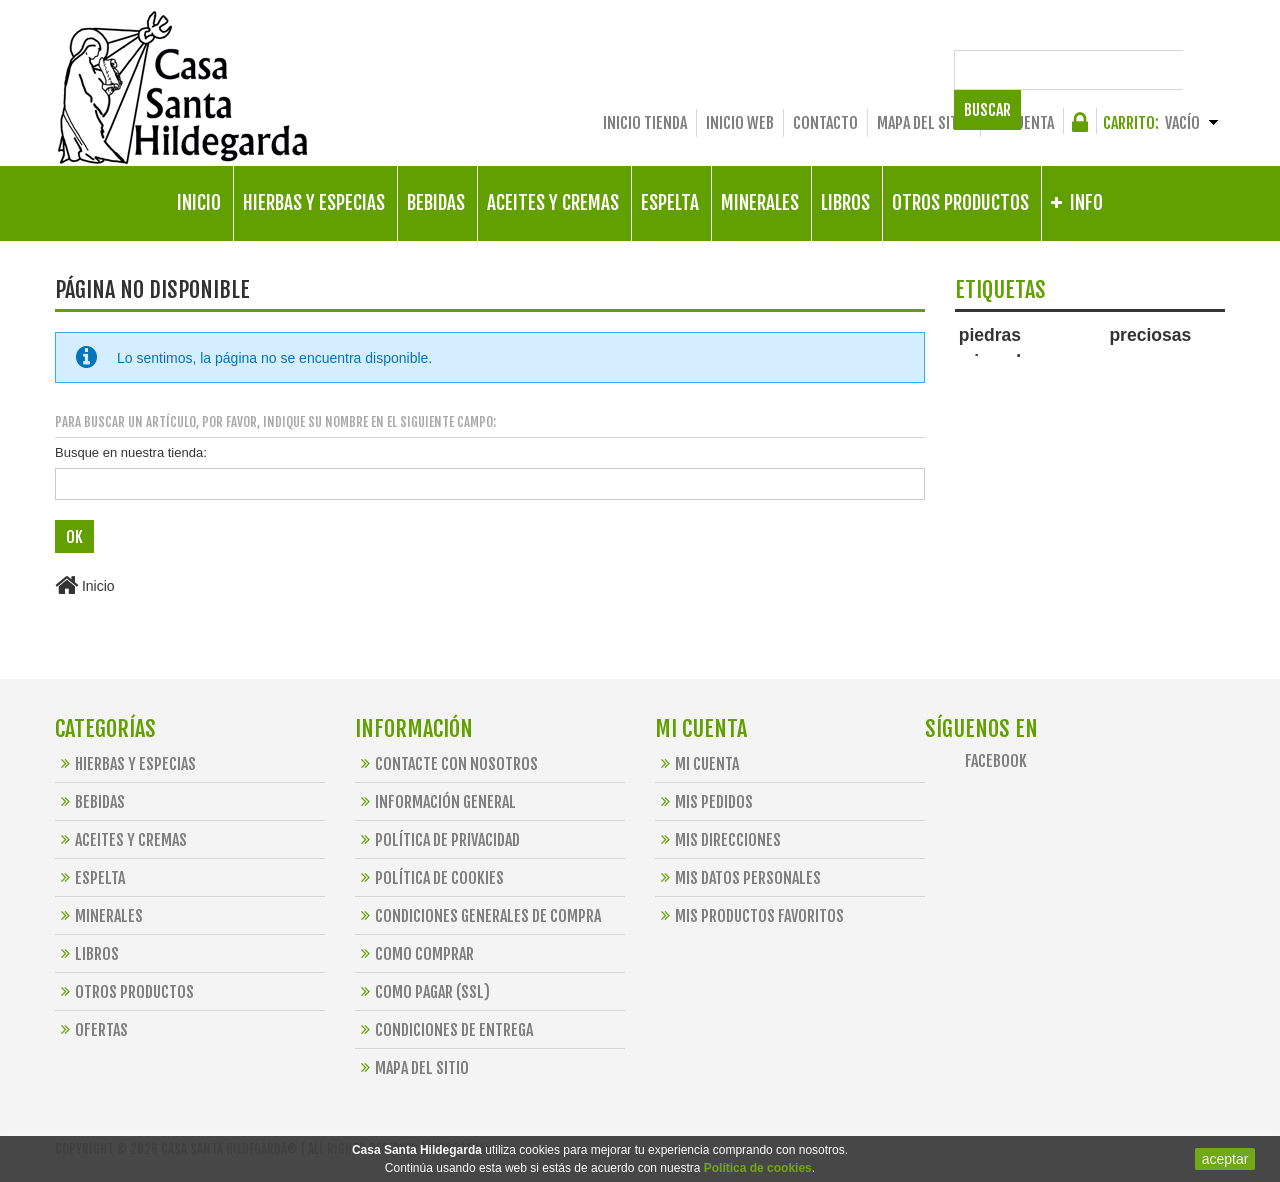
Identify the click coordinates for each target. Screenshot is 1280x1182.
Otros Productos (124, 992)
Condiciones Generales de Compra (478, 916)
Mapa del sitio (924, 123)
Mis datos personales (738, 878)
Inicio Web (740, 123)
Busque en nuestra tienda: (131, 452)
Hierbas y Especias (125, 764)
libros (1121, 362)
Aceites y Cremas (121, 840)
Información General (435, 802)
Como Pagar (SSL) (422, 992)
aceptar (1225, 1159)
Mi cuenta (1022, 123)
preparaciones (1155, 383)
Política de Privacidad (437, 840)
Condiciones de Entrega (444, 1030)
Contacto (825, 123)
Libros (87, 954)
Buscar (1191, 70)
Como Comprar (414, 954)
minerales (1000, 361)
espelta (1173, 362)
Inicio (85, 586)
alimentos (1082, 383)
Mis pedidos (704, 802)
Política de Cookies (429, 878)
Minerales (99, 916)
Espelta (90, 878)
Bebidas (90, 802)
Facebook (996, 761)
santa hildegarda (1002, 383)
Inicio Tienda (645, 123)
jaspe (972, 401)
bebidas (1016, 401)
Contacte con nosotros (446, 764)
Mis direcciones (718, 840)
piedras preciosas (1075, 335)
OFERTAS (91, 1030)
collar (1074, 362)
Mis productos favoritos (749, 916)
